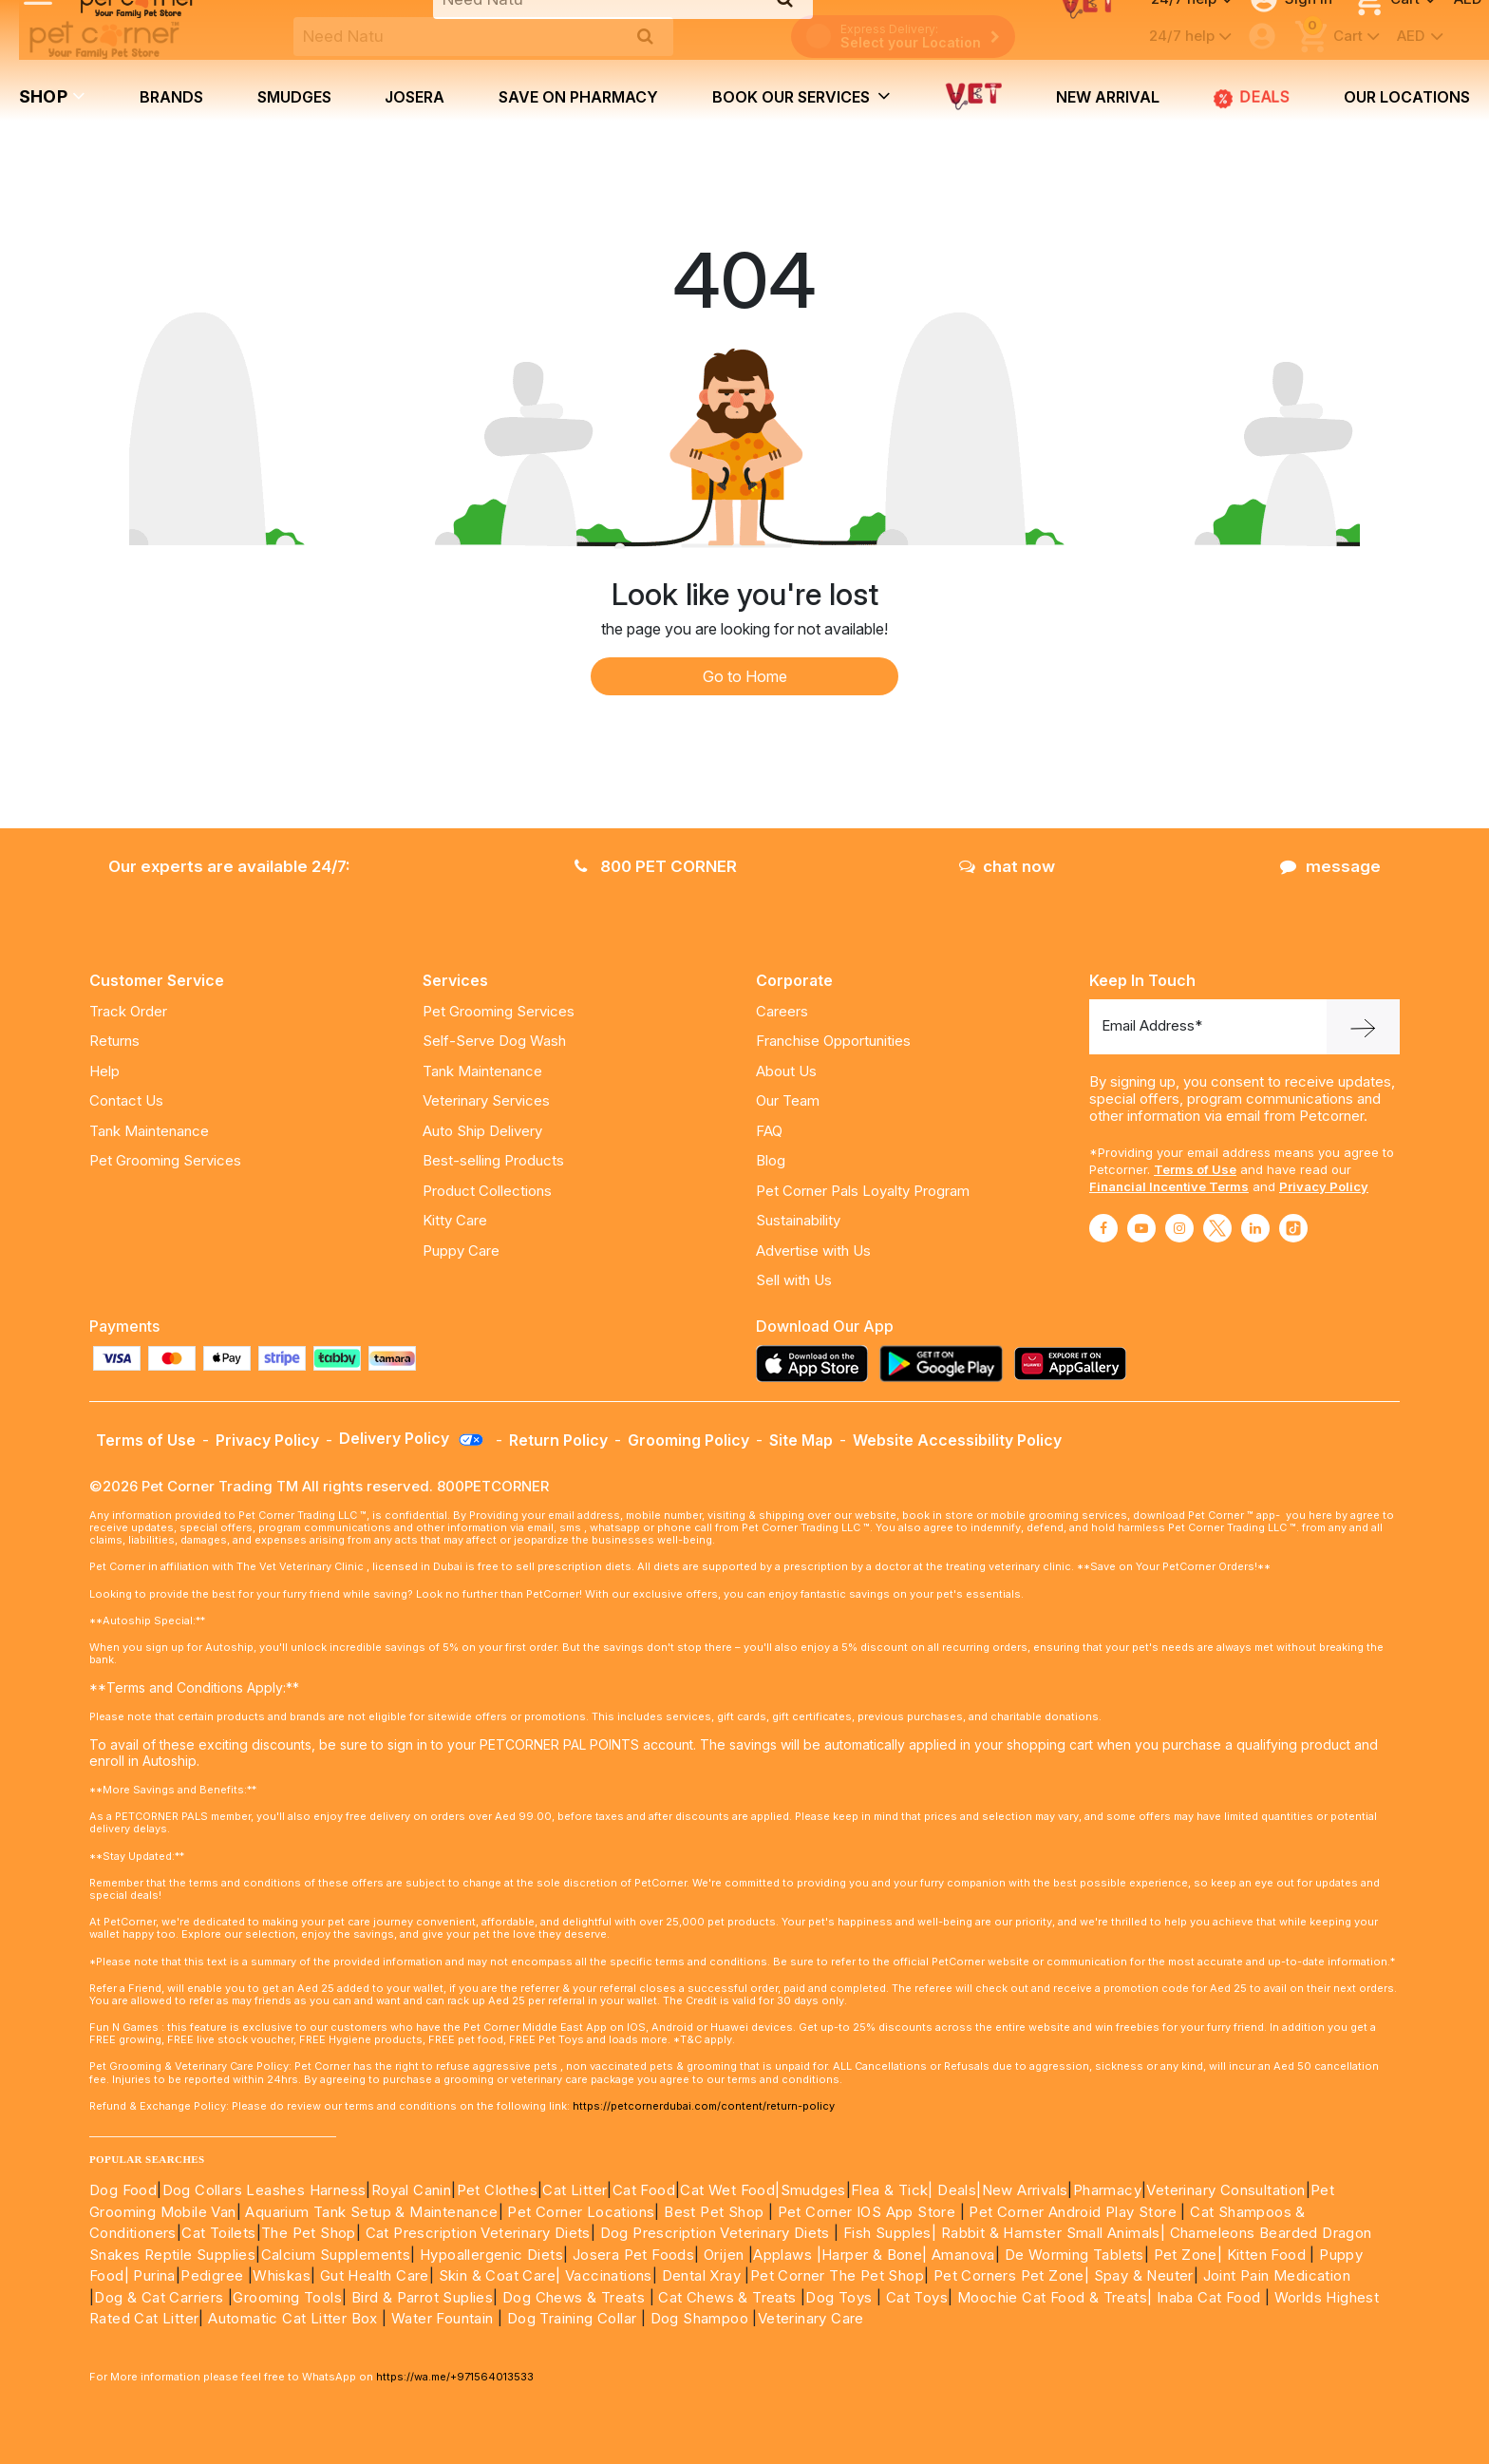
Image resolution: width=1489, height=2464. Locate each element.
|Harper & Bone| (872, 2255)
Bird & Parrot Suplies (422, 2297)
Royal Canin (411, 2190)
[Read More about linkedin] (1255, 1228)
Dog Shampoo (699, 2318)
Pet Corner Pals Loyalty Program (863, 1191)
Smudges (294, 96)
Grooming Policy (688, 1440)
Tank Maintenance (149, 1131)
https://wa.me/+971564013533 (455, 2376)
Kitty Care (455, 1220)
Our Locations (1407, 96)
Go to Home (745, 676)
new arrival (1107, 96)
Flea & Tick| (894, 2190)
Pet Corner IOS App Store (867, 2212)
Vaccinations (606, 2275)
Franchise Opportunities (833, 1041)
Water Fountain (444, 2318)
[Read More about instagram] (1179, 1228)
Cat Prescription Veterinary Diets (478, 2233)
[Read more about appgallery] (1075, 1363)
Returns (114, 1041)
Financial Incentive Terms (1169, 1186)
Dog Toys (838, 2297)
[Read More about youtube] (1141, 1228)
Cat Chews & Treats (729, 2297)
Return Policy (558, 1440)
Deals (1252, 97)
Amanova (963, 2255)
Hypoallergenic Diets (491, 2255)
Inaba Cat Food (1209, 2297)
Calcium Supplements (336, 2255)
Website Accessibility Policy (957, 1440)
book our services (801, 95)
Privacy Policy (1323, 1186)
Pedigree (211, 2275)
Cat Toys (917, 2297)
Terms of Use (1195, 1169)
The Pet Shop (308, 2233)
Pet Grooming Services (165, 1160)
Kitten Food (1266, 2255)
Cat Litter (574, 2190)
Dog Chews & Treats (573, 2297)
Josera (414, 96)
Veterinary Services (486, 1100)
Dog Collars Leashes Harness (264, 2190)
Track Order (128, 1011)
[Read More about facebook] (1103, 1228)
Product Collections (487, 1191)
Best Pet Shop (716, 2212)
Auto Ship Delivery (482, 1131)
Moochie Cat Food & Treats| (1054, 2297)
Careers (782, 1011)
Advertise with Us (813, 1250)
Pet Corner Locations (578, 2212)
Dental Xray (703, 2275)
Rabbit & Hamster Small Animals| (1055, 2233)
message (1330, 866)
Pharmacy (1107, 2190)
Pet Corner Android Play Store (1071, 2212)
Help (104, 1071)
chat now (1007, 866)
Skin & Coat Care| (500, 2275)
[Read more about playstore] (946, 1363)
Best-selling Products (493, 1160)
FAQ (769, 1131)
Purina (154, 2275)
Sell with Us (794, 1280)
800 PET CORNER (656, 866)
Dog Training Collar (569, 2318)
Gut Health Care (374, 2275)
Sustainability (798, 1220)
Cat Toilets (218, 2233)
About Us (786, 1071)
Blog (770, 1160)
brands (171, 96)
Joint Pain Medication (1276, 2275)
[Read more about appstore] (816, 1363)
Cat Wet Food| (730, 2190)
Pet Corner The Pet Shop (837, 2275)
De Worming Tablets (1074, 2255)
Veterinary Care (813, 2318)
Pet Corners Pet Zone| (1011, 2275)
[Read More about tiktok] (1293, 1228)
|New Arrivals (1021, 2190)
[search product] (645, 36)
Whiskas (282, 2275)
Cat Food (644, 2190)
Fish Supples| (888, 2233)
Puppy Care (461, 1250)
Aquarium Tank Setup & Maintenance (371, 2212)
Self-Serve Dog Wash (494, 1041)
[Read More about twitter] (1217, 1228)
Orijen (726, 2255)
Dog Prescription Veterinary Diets (717, 2233)
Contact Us (126, 1100)
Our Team (788, 1100)
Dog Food (123, 2190)
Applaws (782, 2255)
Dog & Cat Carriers (158, 2297)
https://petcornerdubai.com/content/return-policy (704, 2106)
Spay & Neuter (1144, 2275)
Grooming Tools (287, 2297)
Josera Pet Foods (631, 2255)
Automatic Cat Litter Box (293, 2318)
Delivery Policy (412, 1438)
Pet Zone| (1188, 2255)
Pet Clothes (497, 2190)
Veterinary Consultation (1225, 2190)
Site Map (801, 1440)
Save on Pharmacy (578, 96)
